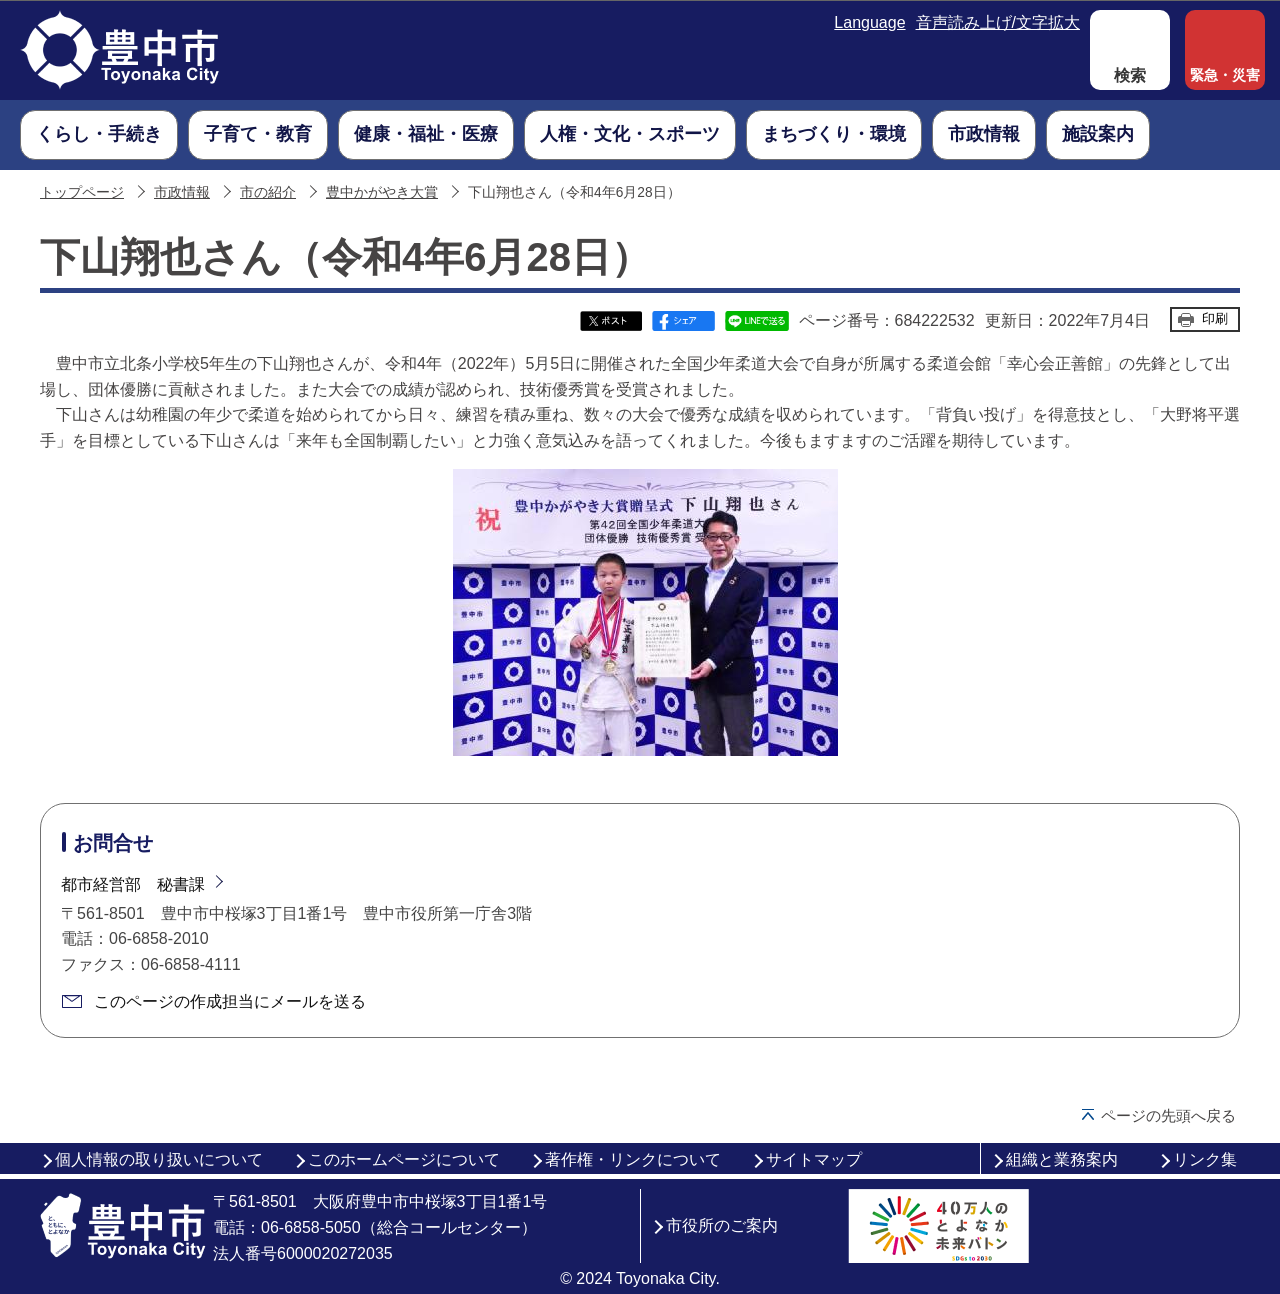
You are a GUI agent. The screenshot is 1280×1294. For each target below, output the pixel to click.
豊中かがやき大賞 (382, 192)
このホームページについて (404, 1159)
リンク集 (1205, 1159)
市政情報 (182, 192)
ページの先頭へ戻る (1168, 1115)
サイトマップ (814, 1159)
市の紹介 (268, 192)
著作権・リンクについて (633, 1159)
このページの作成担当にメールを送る (230, 1001)
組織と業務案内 (1062, 1159)
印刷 (1215, 318)
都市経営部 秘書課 (133, 884)
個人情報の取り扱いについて (159, 1159)
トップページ (82, 192)
